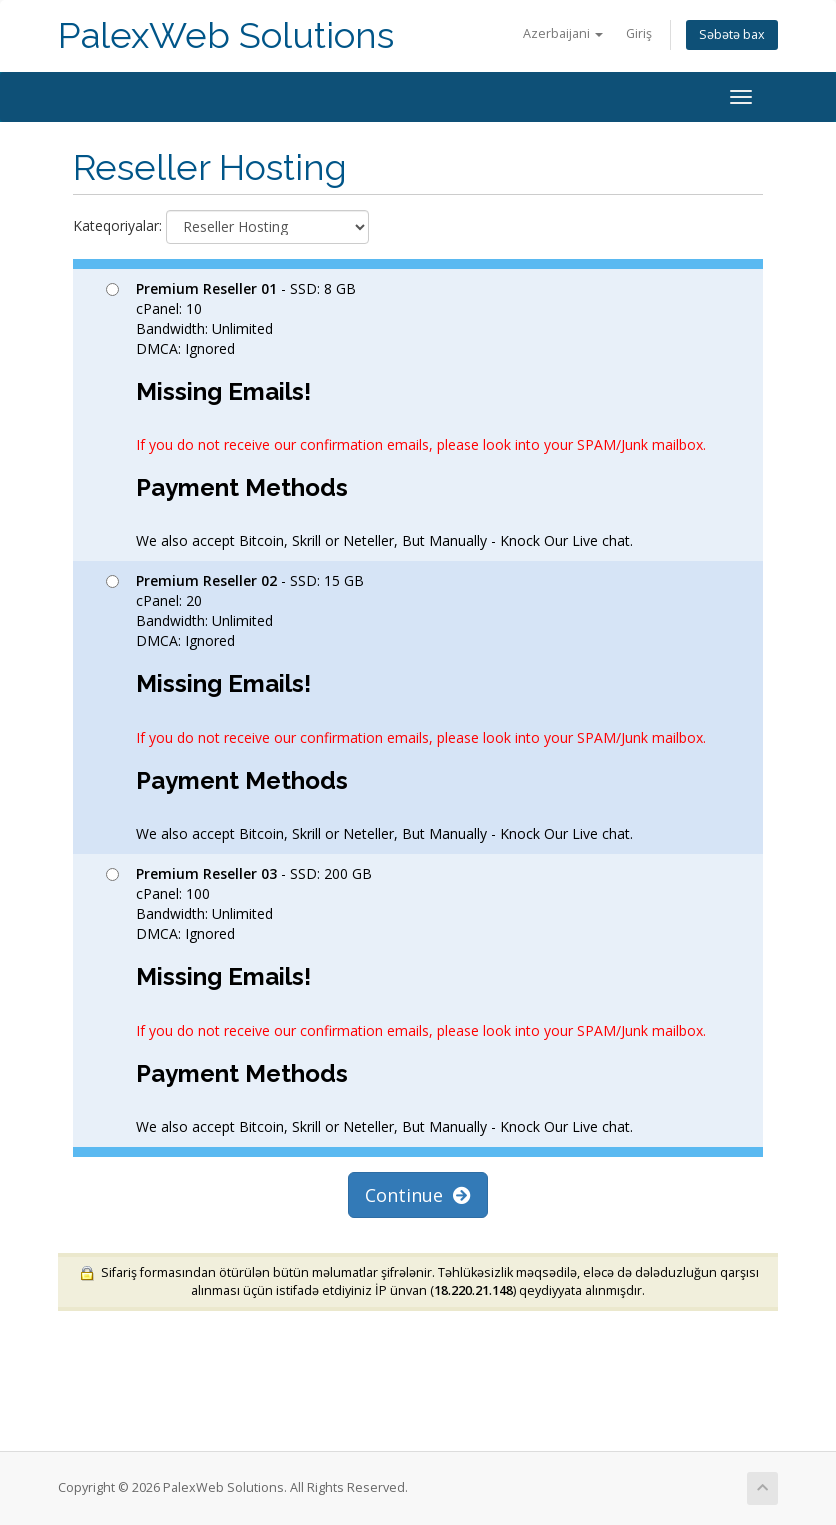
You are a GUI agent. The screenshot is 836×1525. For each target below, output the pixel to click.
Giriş (639, 33)
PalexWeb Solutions (226, 35)
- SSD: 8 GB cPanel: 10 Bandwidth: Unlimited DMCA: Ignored (406, 415)
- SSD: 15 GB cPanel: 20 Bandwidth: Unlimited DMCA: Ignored (406, 707)
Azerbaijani (563, 33)
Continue (418, 1195)
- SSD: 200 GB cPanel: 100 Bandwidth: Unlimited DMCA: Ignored (406, 1000)
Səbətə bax (732, 34)
